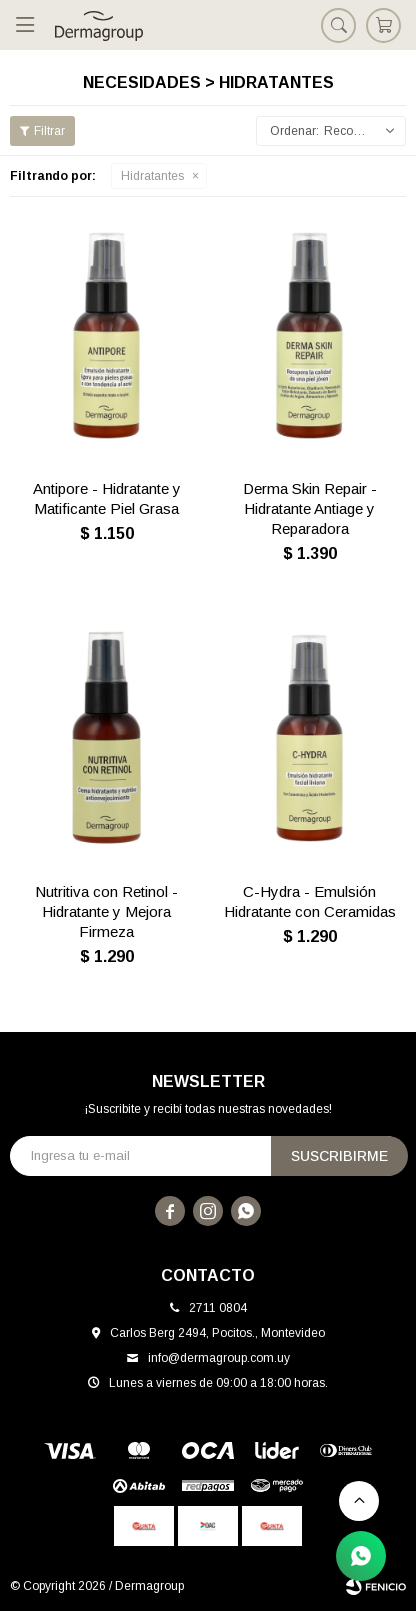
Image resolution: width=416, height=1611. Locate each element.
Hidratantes (152, 176)
